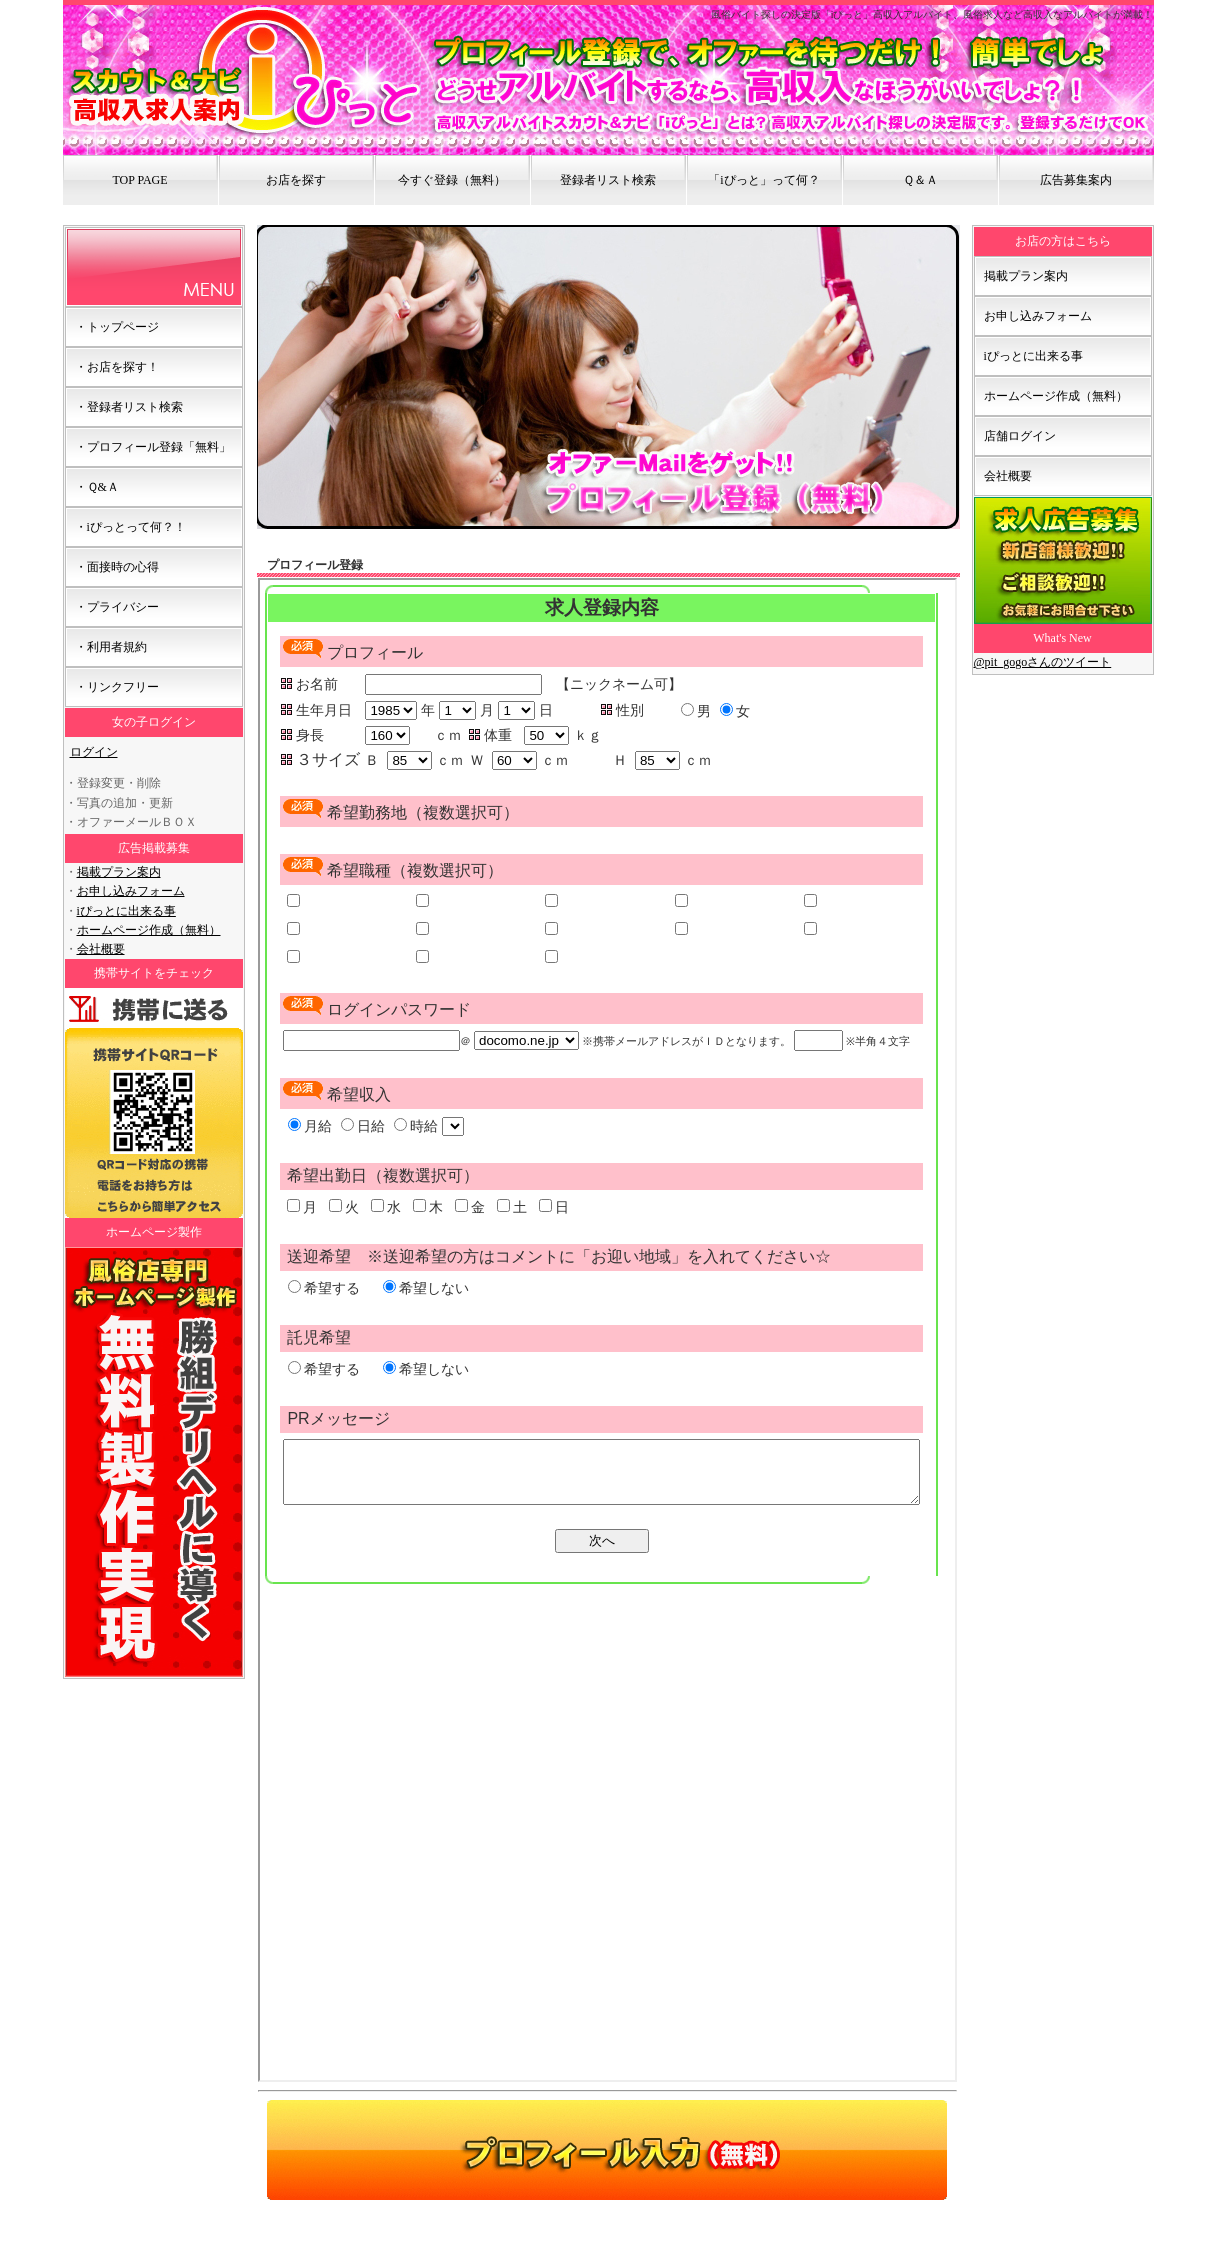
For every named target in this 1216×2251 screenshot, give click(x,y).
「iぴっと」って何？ (763, 180)
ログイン (94, 752)
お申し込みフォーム (131, 891)
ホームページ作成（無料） (149, 930)
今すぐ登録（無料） (452, 180)
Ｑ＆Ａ (920, 180)
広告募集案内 (1076, 180)
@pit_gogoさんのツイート (1043, 662)
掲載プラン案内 (119, 872)
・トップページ (117, 327)
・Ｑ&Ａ (97, 487)
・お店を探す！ (117, 367)
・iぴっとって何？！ (130, 527)
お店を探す (296, 180)
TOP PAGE (139, 180)
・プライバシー (117, 607)
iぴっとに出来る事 (126, 911)
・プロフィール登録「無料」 (153, 447)
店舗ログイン (1020, 436)
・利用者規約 (111, 647)
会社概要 (101, 949)
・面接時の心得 (117, 567)
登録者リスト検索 (608, 180)
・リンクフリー (117, 687)
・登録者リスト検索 (129, 407)
